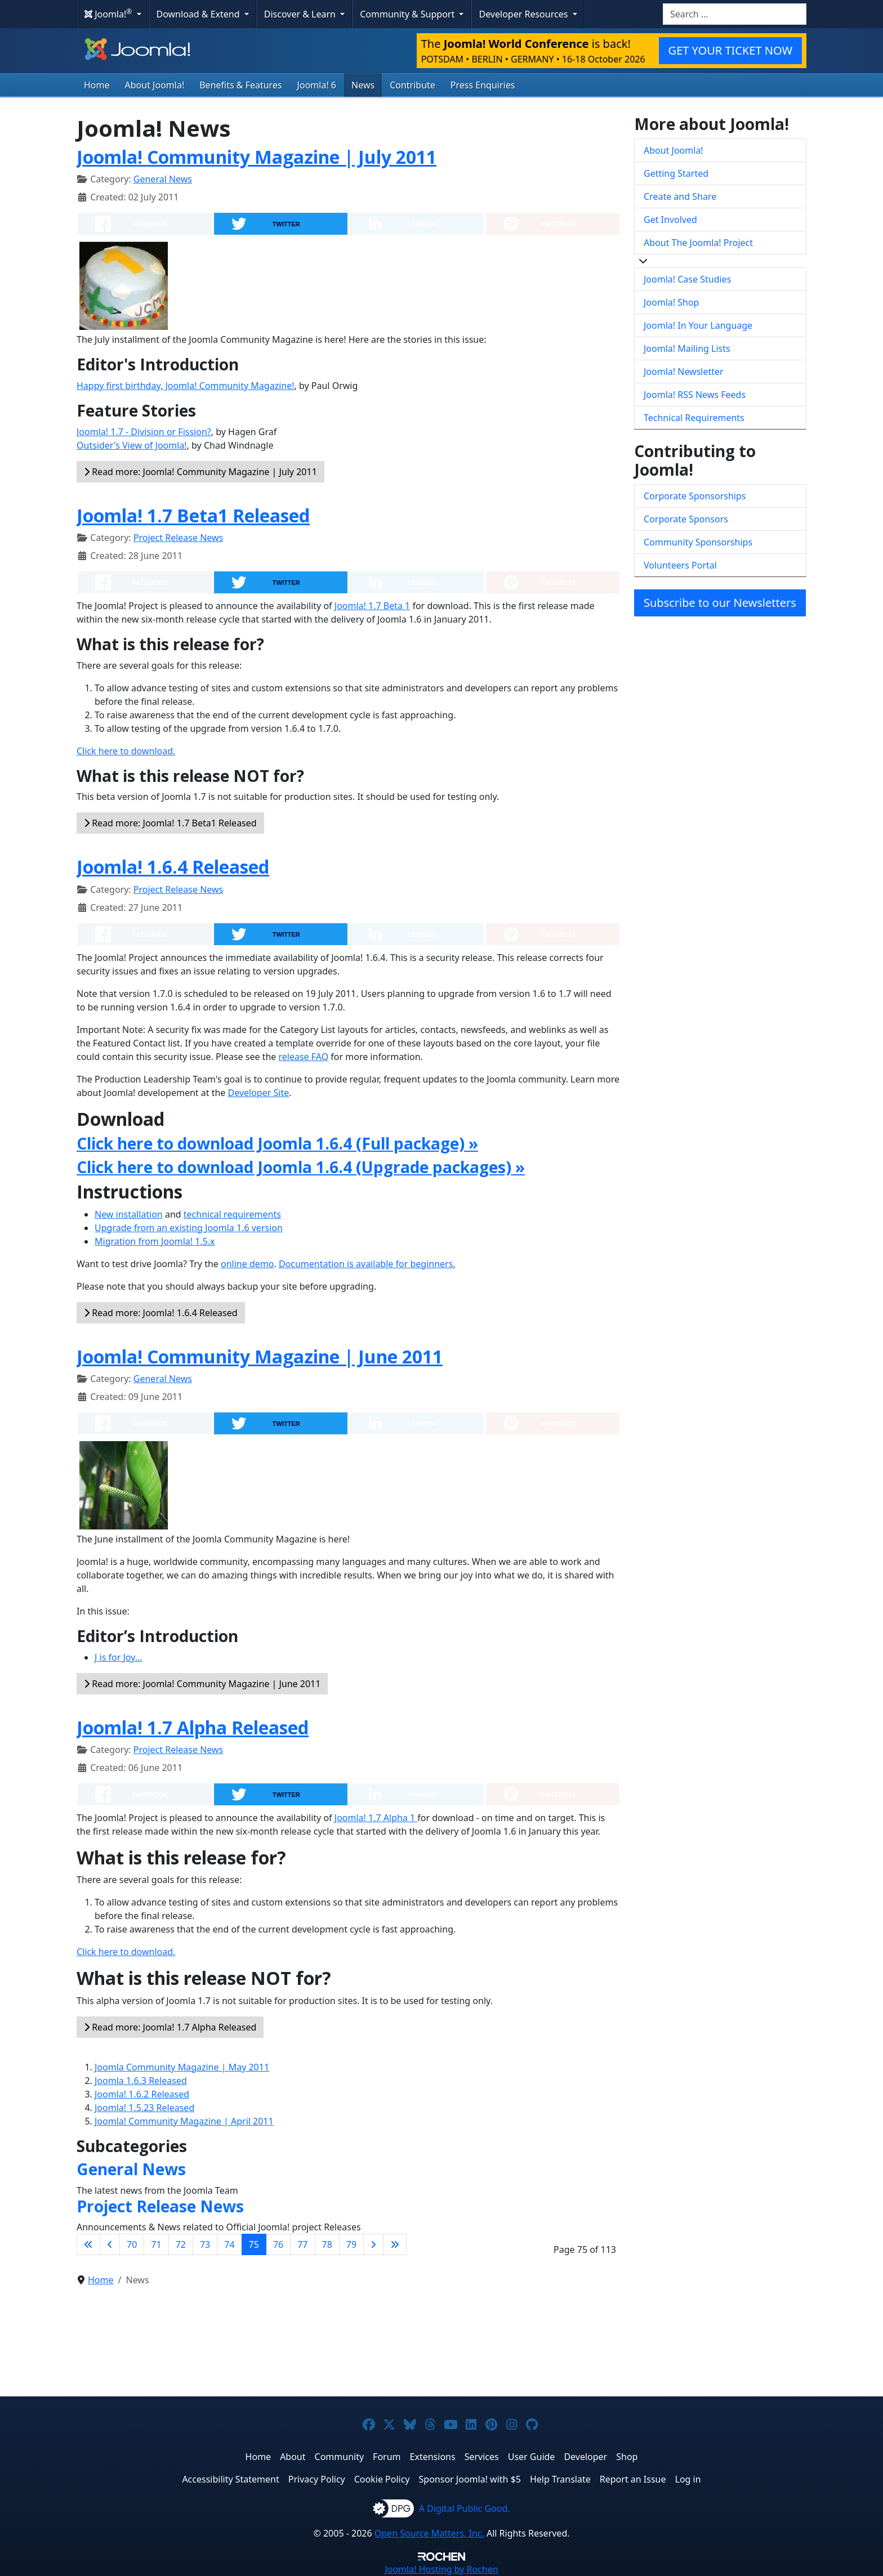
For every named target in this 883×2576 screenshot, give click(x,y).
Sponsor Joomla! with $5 (470, 2479)
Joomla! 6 (316, 85)
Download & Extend (199, 14)
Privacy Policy (316, 2479)
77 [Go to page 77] (302, 2244)
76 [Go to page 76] (278, 2244)
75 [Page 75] (254, 2244)
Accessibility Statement (230, 2479)
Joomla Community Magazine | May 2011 (182, 2067)
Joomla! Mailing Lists (687, 348)
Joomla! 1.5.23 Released (144, 2107)
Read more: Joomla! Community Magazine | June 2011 (202, 1684)
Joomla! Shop (671, 302)
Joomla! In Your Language (698, 325)
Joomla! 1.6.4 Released (173, 867)
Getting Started (676, 173)
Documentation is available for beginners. (367, 1264)
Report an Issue (633, 2479)
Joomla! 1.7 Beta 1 (373, 606)
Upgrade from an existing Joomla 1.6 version (189, 1228)
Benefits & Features (240, 85)
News (362, 85)
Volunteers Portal (680, 565)
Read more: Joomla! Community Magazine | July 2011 (200, 472)
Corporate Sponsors (686, 519)
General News (162, 179)
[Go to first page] (88, 2244)
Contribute (412, 85)
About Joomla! (155, 85)
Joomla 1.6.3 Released (141, 2080)
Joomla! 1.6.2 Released (142, 2094)
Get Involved (670, 219)
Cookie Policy (382, 2479)
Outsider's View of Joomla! (132, 445)
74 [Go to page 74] (229, 2244)
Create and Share (680, 196)
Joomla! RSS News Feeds (695, 394)
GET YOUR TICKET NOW (730, 50)
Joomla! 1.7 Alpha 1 (376, 1818)
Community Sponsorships (698, 542)
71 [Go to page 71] (156, 2244)
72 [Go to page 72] (181, 2244)
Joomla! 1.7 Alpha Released (193, 1727)
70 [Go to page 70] (132, 2244)
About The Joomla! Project (698, 242)
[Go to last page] (395, 2244)
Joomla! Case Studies (687, 279)
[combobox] (734, 14)
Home (97, 85)
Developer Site (258, 1092)
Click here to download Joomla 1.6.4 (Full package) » (277, 1143)
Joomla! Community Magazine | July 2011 (256, 157)
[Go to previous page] (110, 2244)
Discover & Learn (301, 14)
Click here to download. (126, 751)
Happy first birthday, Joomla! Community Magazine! (186, 385)
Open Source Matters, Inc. (429, 2533)
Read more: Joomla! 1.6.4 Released (161, 1313)
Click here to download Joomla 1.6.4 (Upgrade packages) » (301, 1167)
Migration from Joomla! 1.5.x (155, 1241)
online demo (247, 1264)
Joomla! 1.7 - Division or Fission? (144, 432)
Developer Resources (524, 14)
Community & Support (408, 14)
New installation (129, 1214)
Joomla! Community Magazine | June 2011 (260, 1356)
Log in (688, 2479)
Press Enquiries (483, 85)
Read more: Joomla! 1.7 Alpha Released (170, 2027)
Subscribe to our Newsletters (720, 602)
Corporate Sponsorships (695, 496)
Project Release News (178, 537)
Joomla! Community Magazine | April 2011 (184, 2121)
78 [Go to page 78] (327, 2244)
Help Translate (560, 2479)
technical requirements (232, 1214)
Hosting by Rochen (441, 2569)
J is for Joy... (118, 1657)
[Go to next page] (373, 2244)
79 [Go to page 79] (351, 2244)
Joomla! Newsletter (684, 371)
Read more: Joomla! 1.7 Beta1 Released (170, 823)
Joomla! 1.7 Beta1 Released (193, 515)
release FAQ (303, 1056)
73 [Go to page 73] (205, 2244)
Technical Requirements (694, 418)
